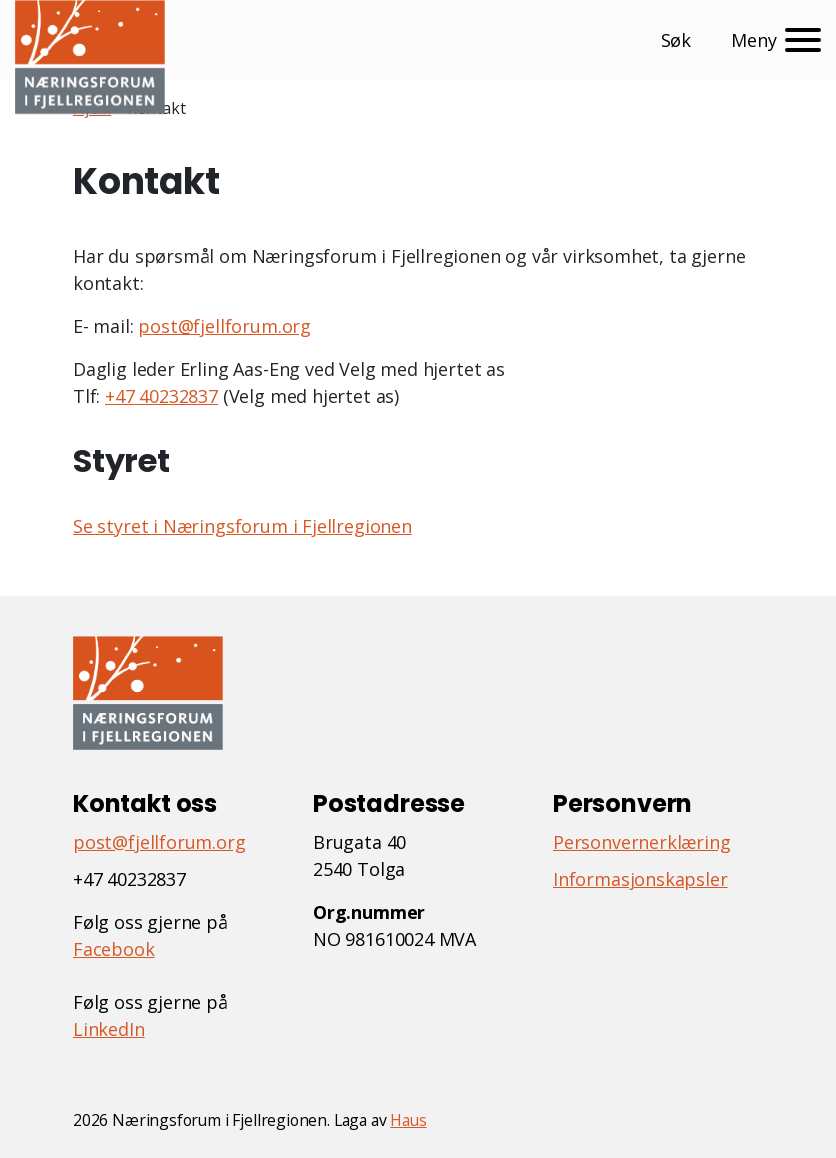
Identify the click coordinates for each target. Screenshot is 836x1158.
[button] (680, 40)
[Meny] (776, 40)
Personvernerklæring (642, 842)
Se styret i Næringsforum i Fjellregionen (242, 526)
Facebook (114, 949)
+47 (119, 396)
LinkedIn (109, 1029)
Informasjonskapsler (640, 879)
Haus (408, 1120)
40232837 (176, 396)
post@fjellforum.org (224, 326)
